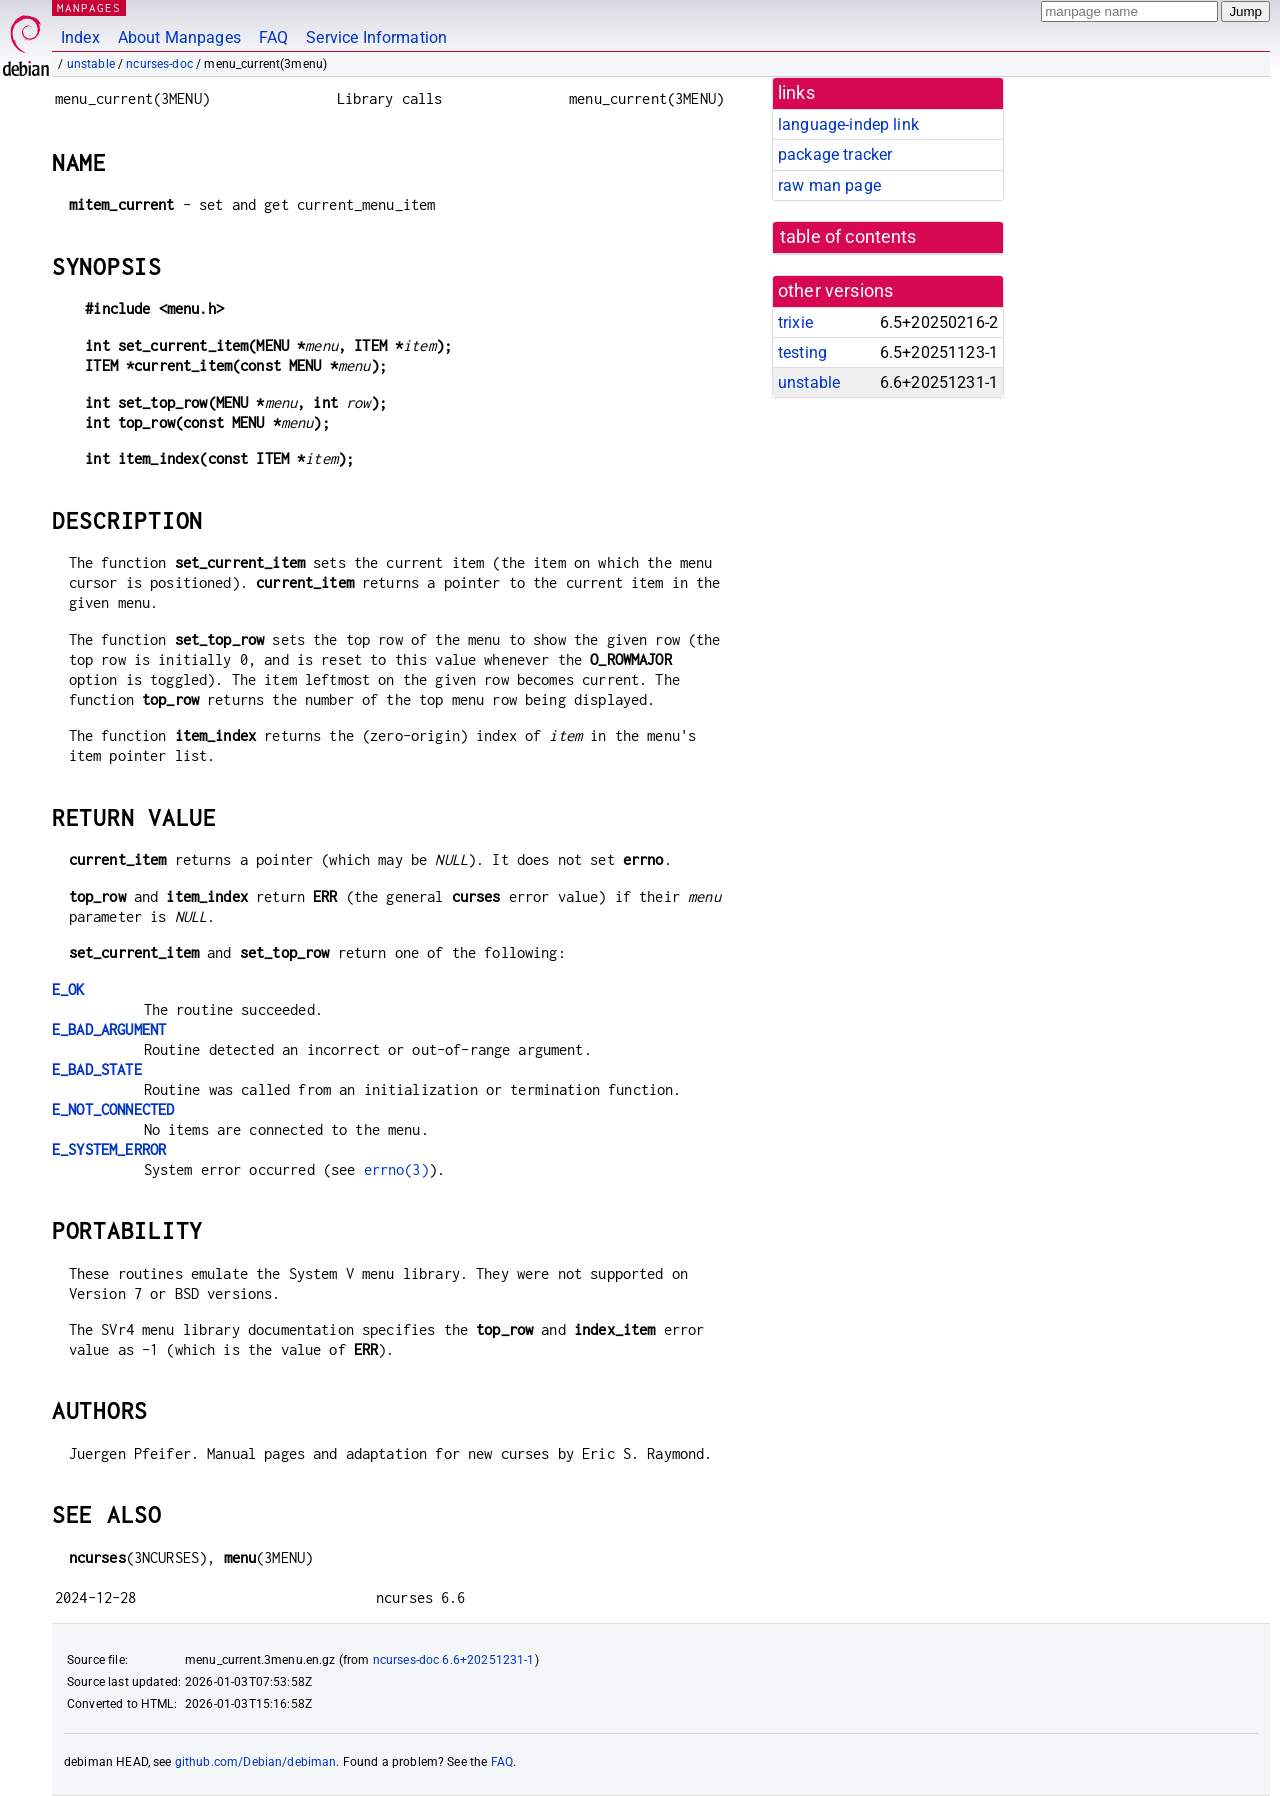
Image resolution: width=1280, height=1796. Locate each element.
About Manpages (179, 37)
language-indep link (848, 124)
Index (80, 37)
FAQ (273, 37)
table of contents (848, 237)
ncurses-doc (159, 64)
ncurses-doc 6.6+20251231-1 (454, 1660)
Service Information (376, 37)
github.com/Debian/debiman (256, 1762)
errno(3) (396, 1169)
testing (802, 352)
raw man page (829, 185)
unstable (91, 64)
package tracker (835, 154)
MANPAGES (89, 7)
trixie (795, 322)
